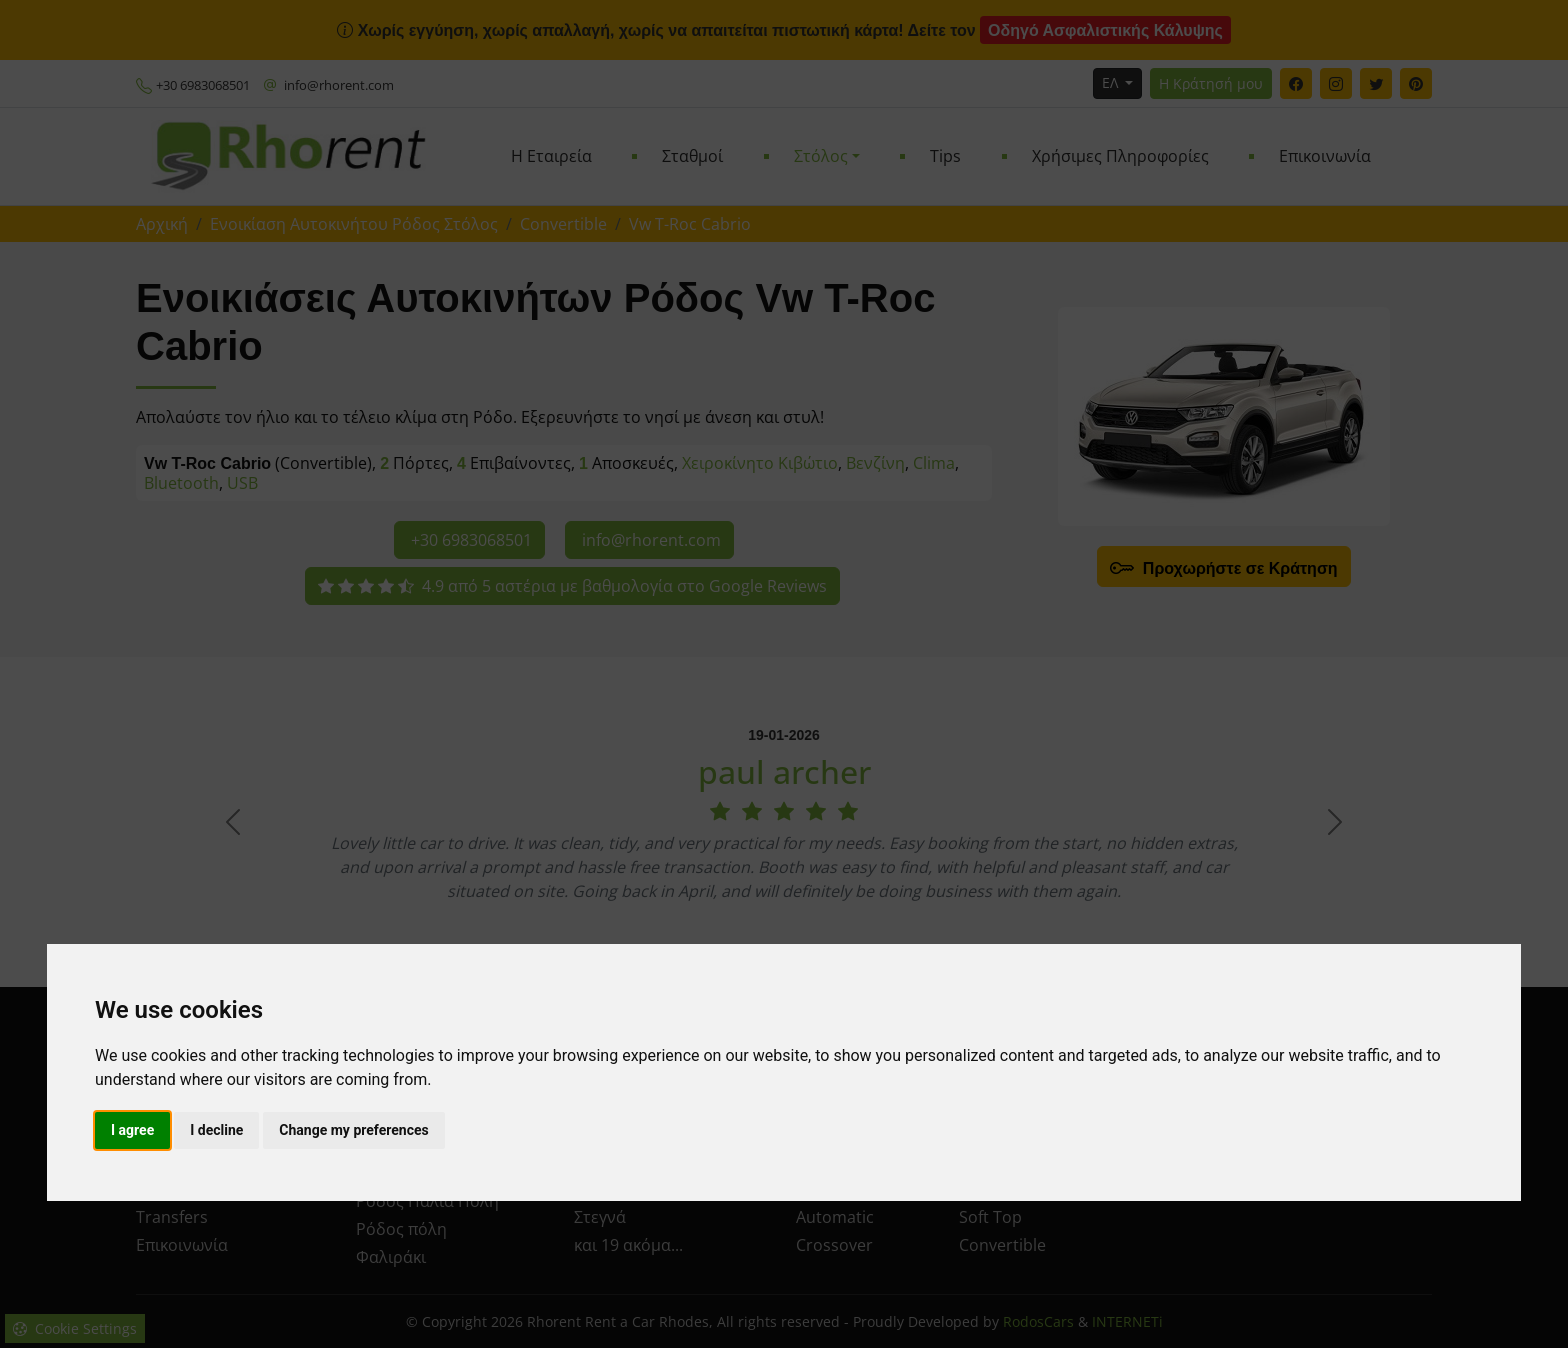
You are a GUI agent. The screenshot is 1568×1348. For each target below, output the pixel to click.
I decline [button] (216, 1130)
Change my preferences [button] (353, 1130)
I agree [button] (132, 1130)
